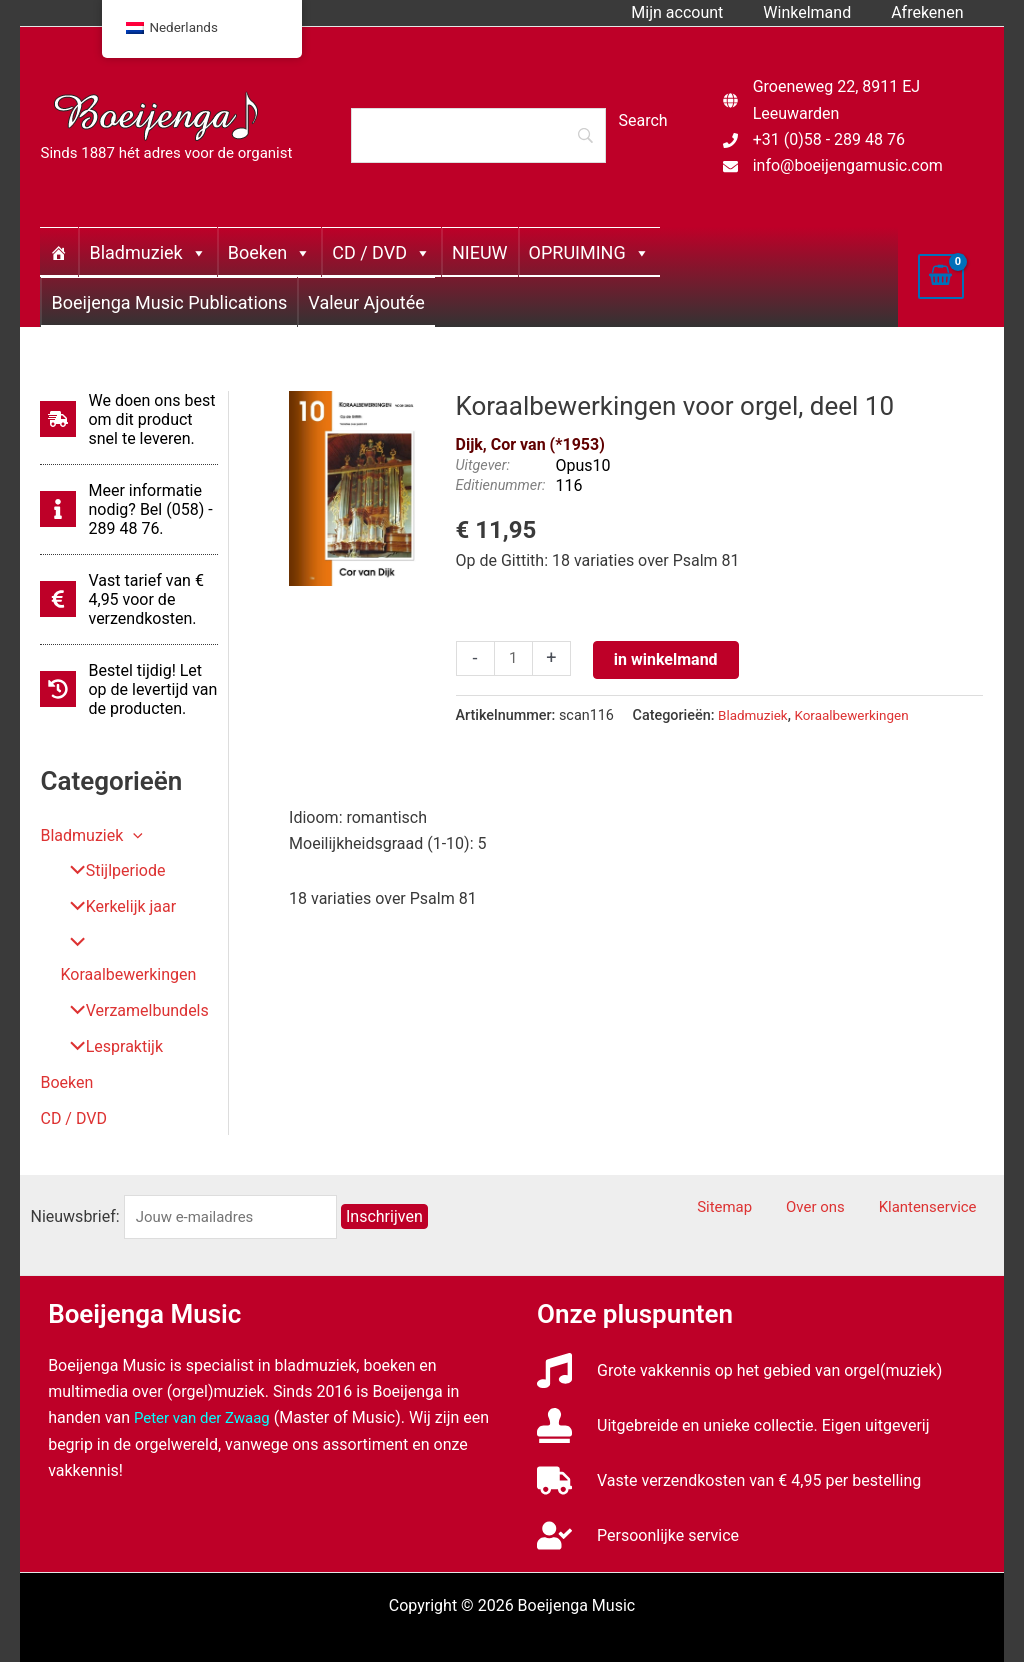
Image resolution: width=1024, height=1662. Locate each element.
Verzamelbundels (131, 979)
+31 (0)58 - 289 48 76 (829, 139)
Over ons (839, 1176)
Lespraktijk (108, 1015)
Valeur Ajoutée (366, 302)
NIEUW (480, 252)
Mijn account (697, 12)
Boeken (269, 252)
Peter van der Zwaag (206, 1386)
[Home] (59, 252)
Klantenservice (939, 1176)
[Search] (478, 135)
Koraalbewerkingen (138, 943)
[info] (129, 509)
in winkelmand (669, 659)
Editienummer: (501, 485)
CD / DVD (381, 252)
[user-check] (638, 1503)
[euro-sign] (129, 599)
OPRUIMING (589, 252)
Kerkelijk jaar (115, 907)
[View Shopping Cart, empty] (941, 276)
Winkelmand (819, 12)
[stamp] (733, 1393)
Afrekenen (931, 12)
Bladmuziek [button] (91, 835)
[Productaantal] (515, 660)
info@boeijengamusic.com (848, 165)
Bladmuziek (147, 252)
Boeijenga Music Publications (169, 302)
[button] (133, 835)
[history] (129, 689)
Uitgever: (483, 465)
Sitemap (762, 1176)
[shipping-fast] (129, 419)
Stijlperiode (109, 871)
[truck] (729, 1448)
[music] (739, 1338)
